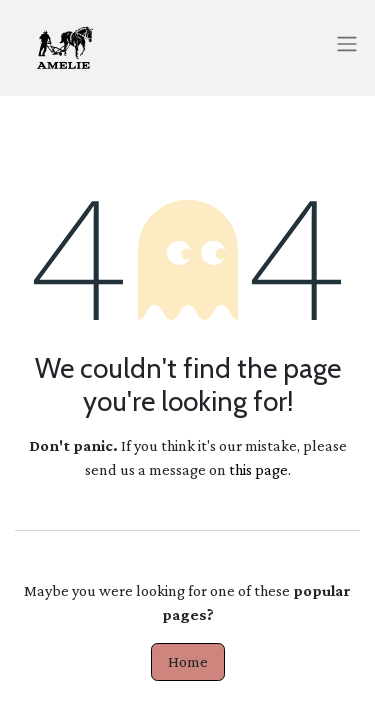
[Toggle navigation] (347, 42)
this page (258, 469)
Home (188, 661)
